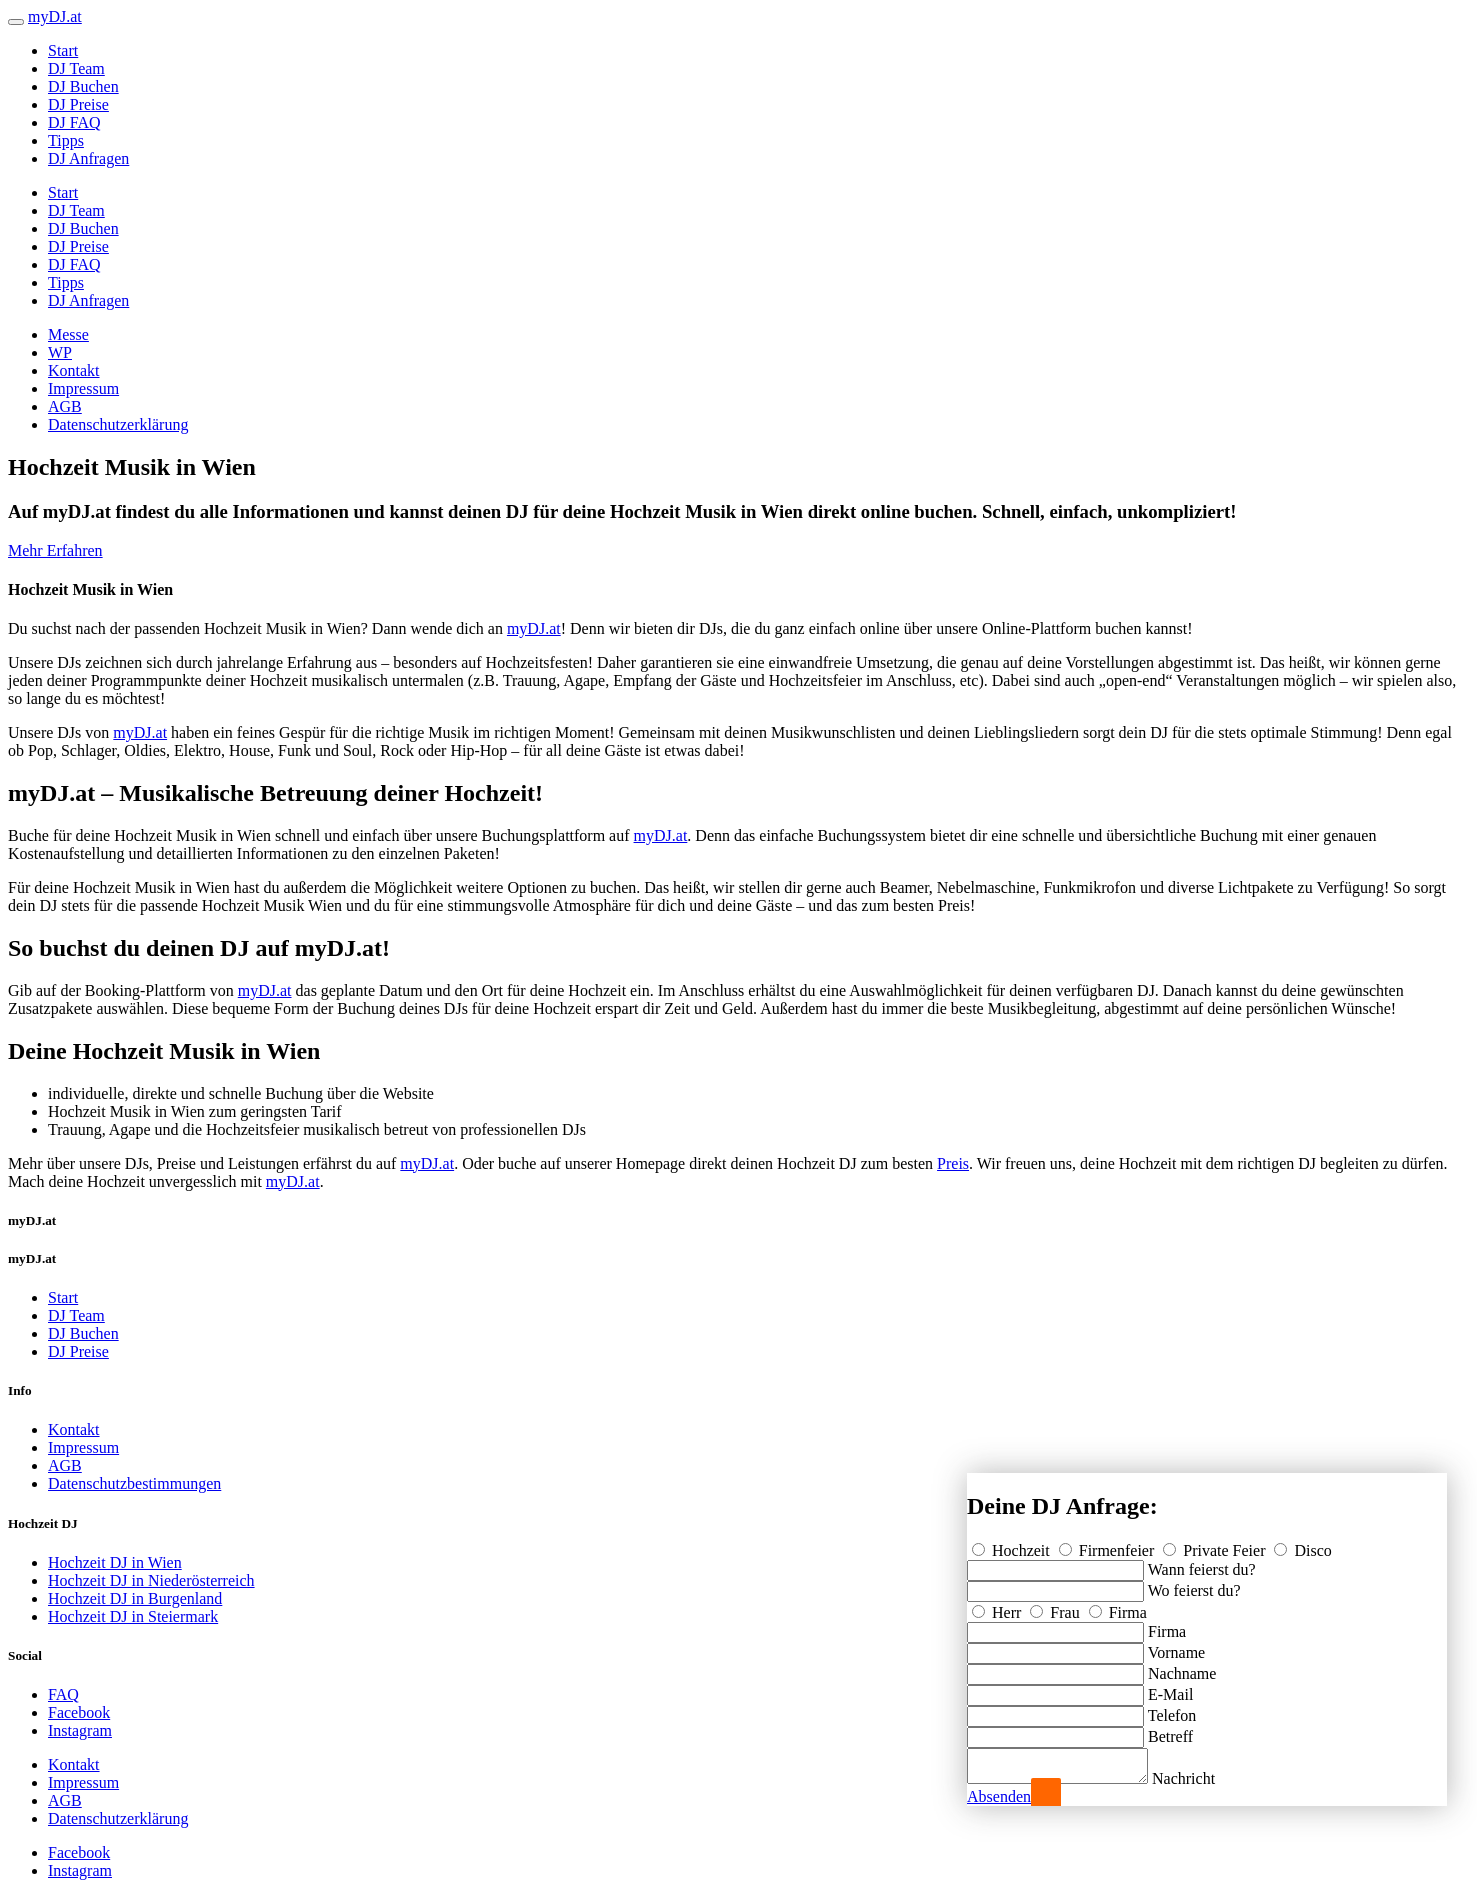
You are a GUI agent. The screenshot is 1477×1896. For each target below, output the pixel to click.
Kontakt (74, 370)
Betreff (1170, 1730)
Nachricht (1203, 1778)
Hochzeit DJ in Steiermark (133, 1616)
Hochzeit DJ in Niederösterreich (151, 1580)
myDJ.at (534, 628)
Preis (953, 1163)
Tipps (66, 140)
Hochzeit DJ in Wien (115, 1562)
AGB (65, 406)
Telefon (1172, 1709)
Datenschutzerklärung (118, 424)
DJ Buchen (83, 86)
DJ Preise (78, 104)
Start (63, 50)
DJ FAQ (74, 122)
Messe (68, 334)
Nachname (1182, 1667)
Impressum (83, 388)
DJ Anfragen (88, 158)
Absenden (999, 1796)
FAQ (63, 1694)
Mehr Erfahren (55, 550)
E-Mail (1170, 1688)
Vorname (1176, 1646)
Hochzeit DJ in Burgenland (135, 1598)
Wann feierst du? (1202, 1563)
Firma (1118, 1606)
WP (60, 352)
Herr (998, 1606)
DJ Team (76, 68)
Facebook (79, 1712)
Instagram (80, 1730)
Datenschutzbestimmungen (134, 1483)
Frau (1056, 1606)
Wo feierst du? (1194, 1584)
